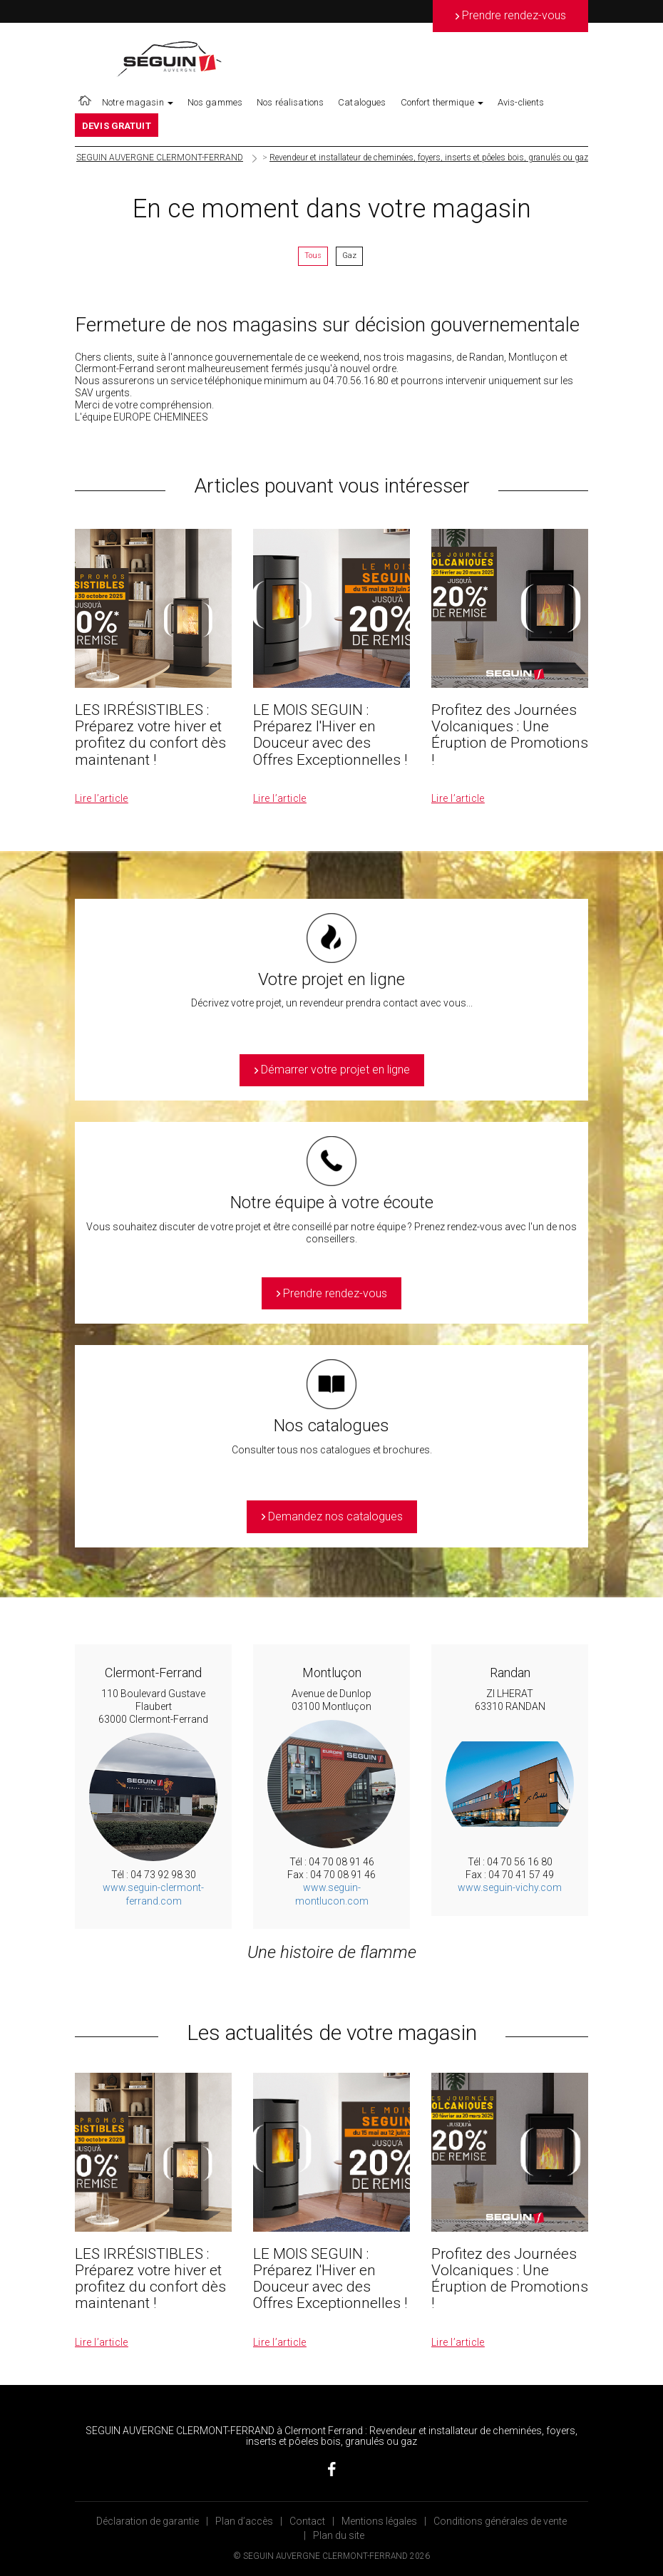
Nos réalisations (290, 102)
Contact (307, 2521)
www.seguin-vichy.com (510, 1887)
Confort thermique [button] (442, 102)
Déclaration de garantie (147, 2521)
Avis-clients (521, 102)
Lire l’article (101, 798)
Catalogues (362, 102)
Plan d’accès (244, 2521)
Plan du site (338, 2535)
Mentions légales (379, 2521)
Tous (313, 255)
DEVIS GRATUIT (116, 125)
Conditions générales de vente (500, 2521)
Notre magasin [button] (137, 102)
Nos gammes (214, 102)
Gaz (349, 255)
